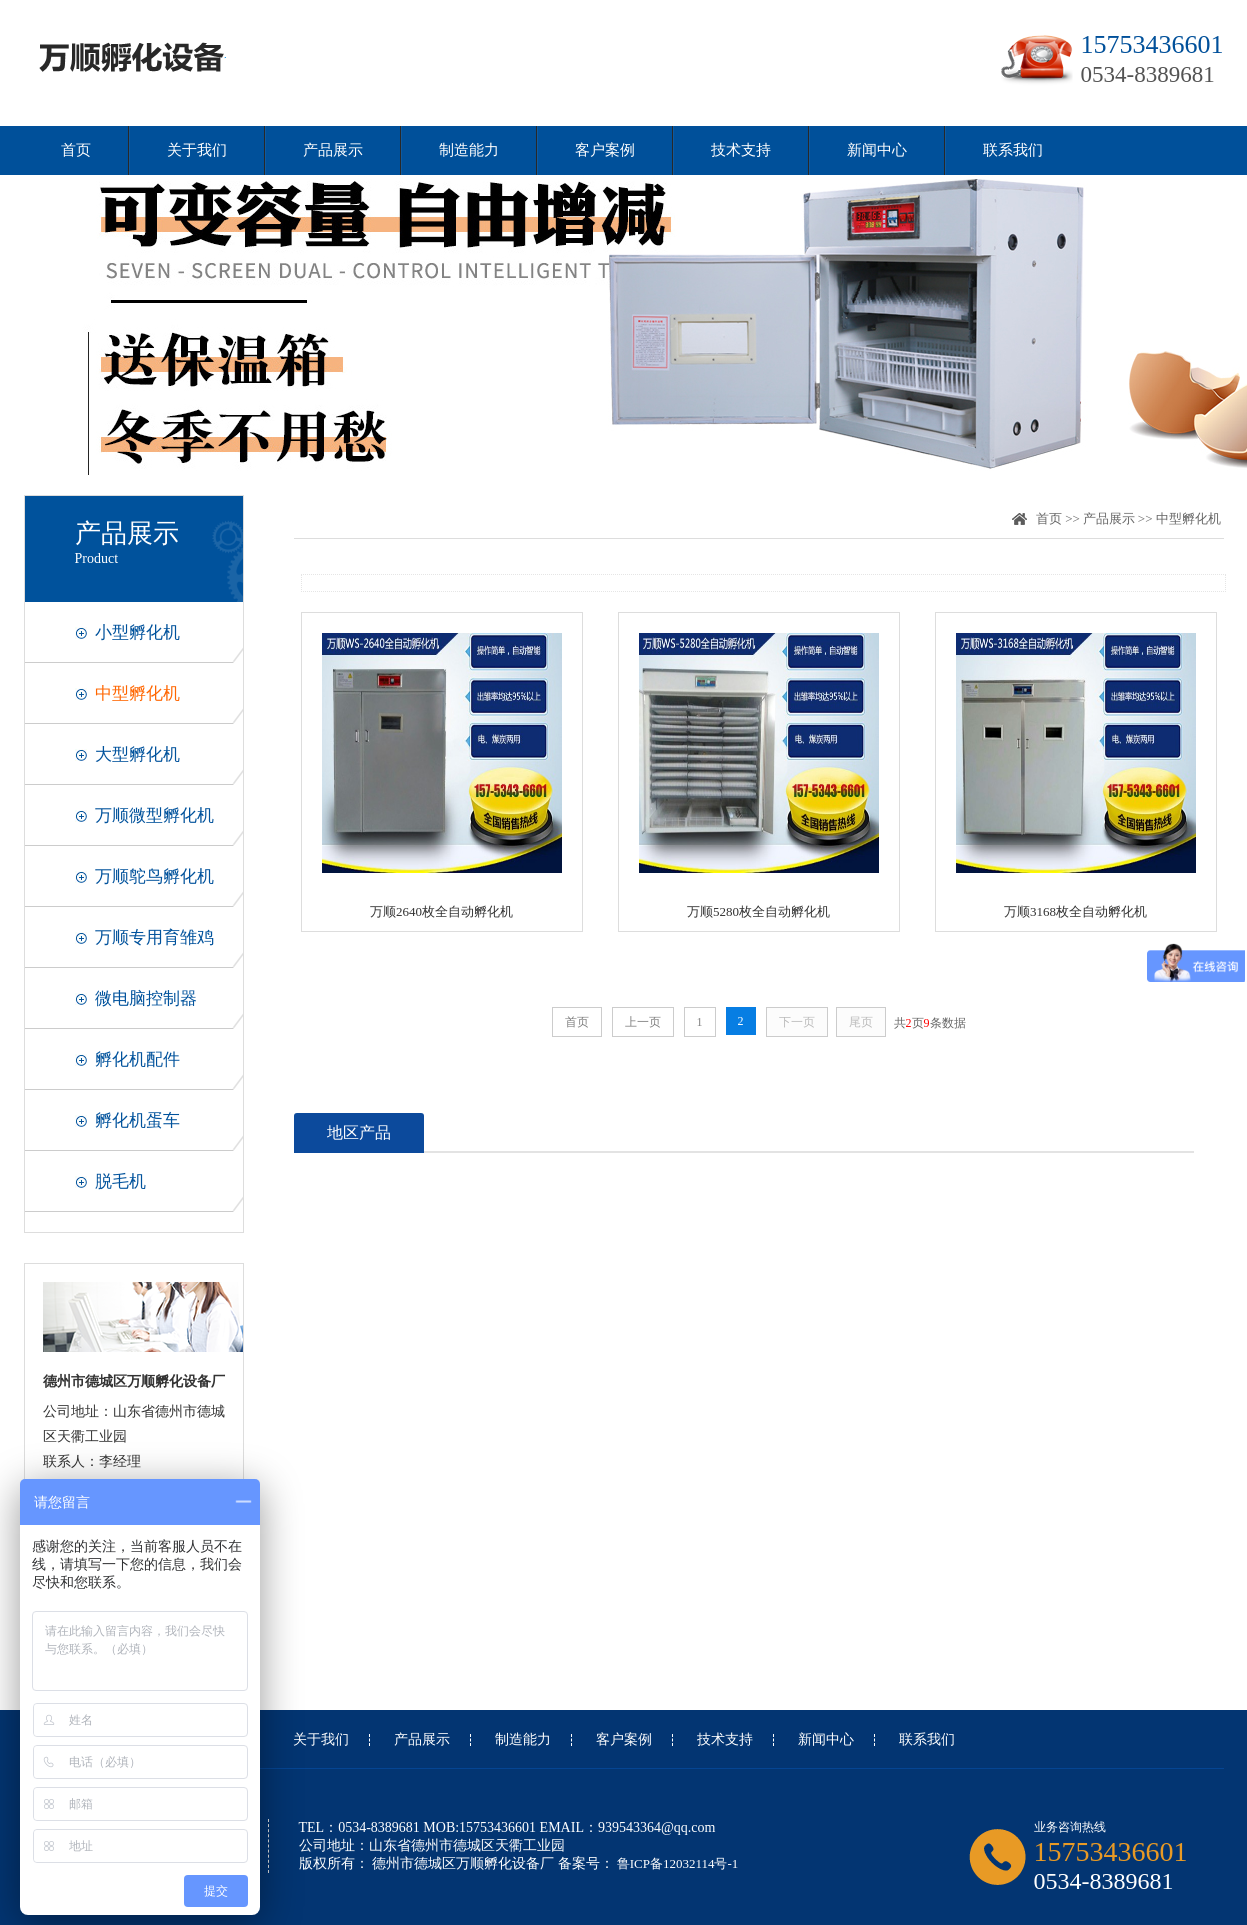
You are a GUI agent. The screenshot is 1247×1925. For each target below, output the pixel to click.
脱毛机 (120, 1181)
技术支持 (741, 150)
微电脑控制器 (146, 998)
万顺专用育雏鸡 (154, 937)
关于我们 (197, 150)
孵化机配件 (137, 1059)
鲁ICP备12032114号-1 (676, 1863)
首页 (76, 150)
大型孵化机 (137, 754)
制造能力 (469, 150)
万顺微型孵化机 (154, 815)
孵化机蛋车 (137, 1120)
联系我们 (1013, 150)
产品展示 (333, 150)
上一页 (643, 1022)
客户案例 (605, 150)
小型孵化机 (137, 632)
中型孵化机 (137, 693)
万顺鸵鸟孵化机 (154, 876)
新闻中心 (877, 150)
